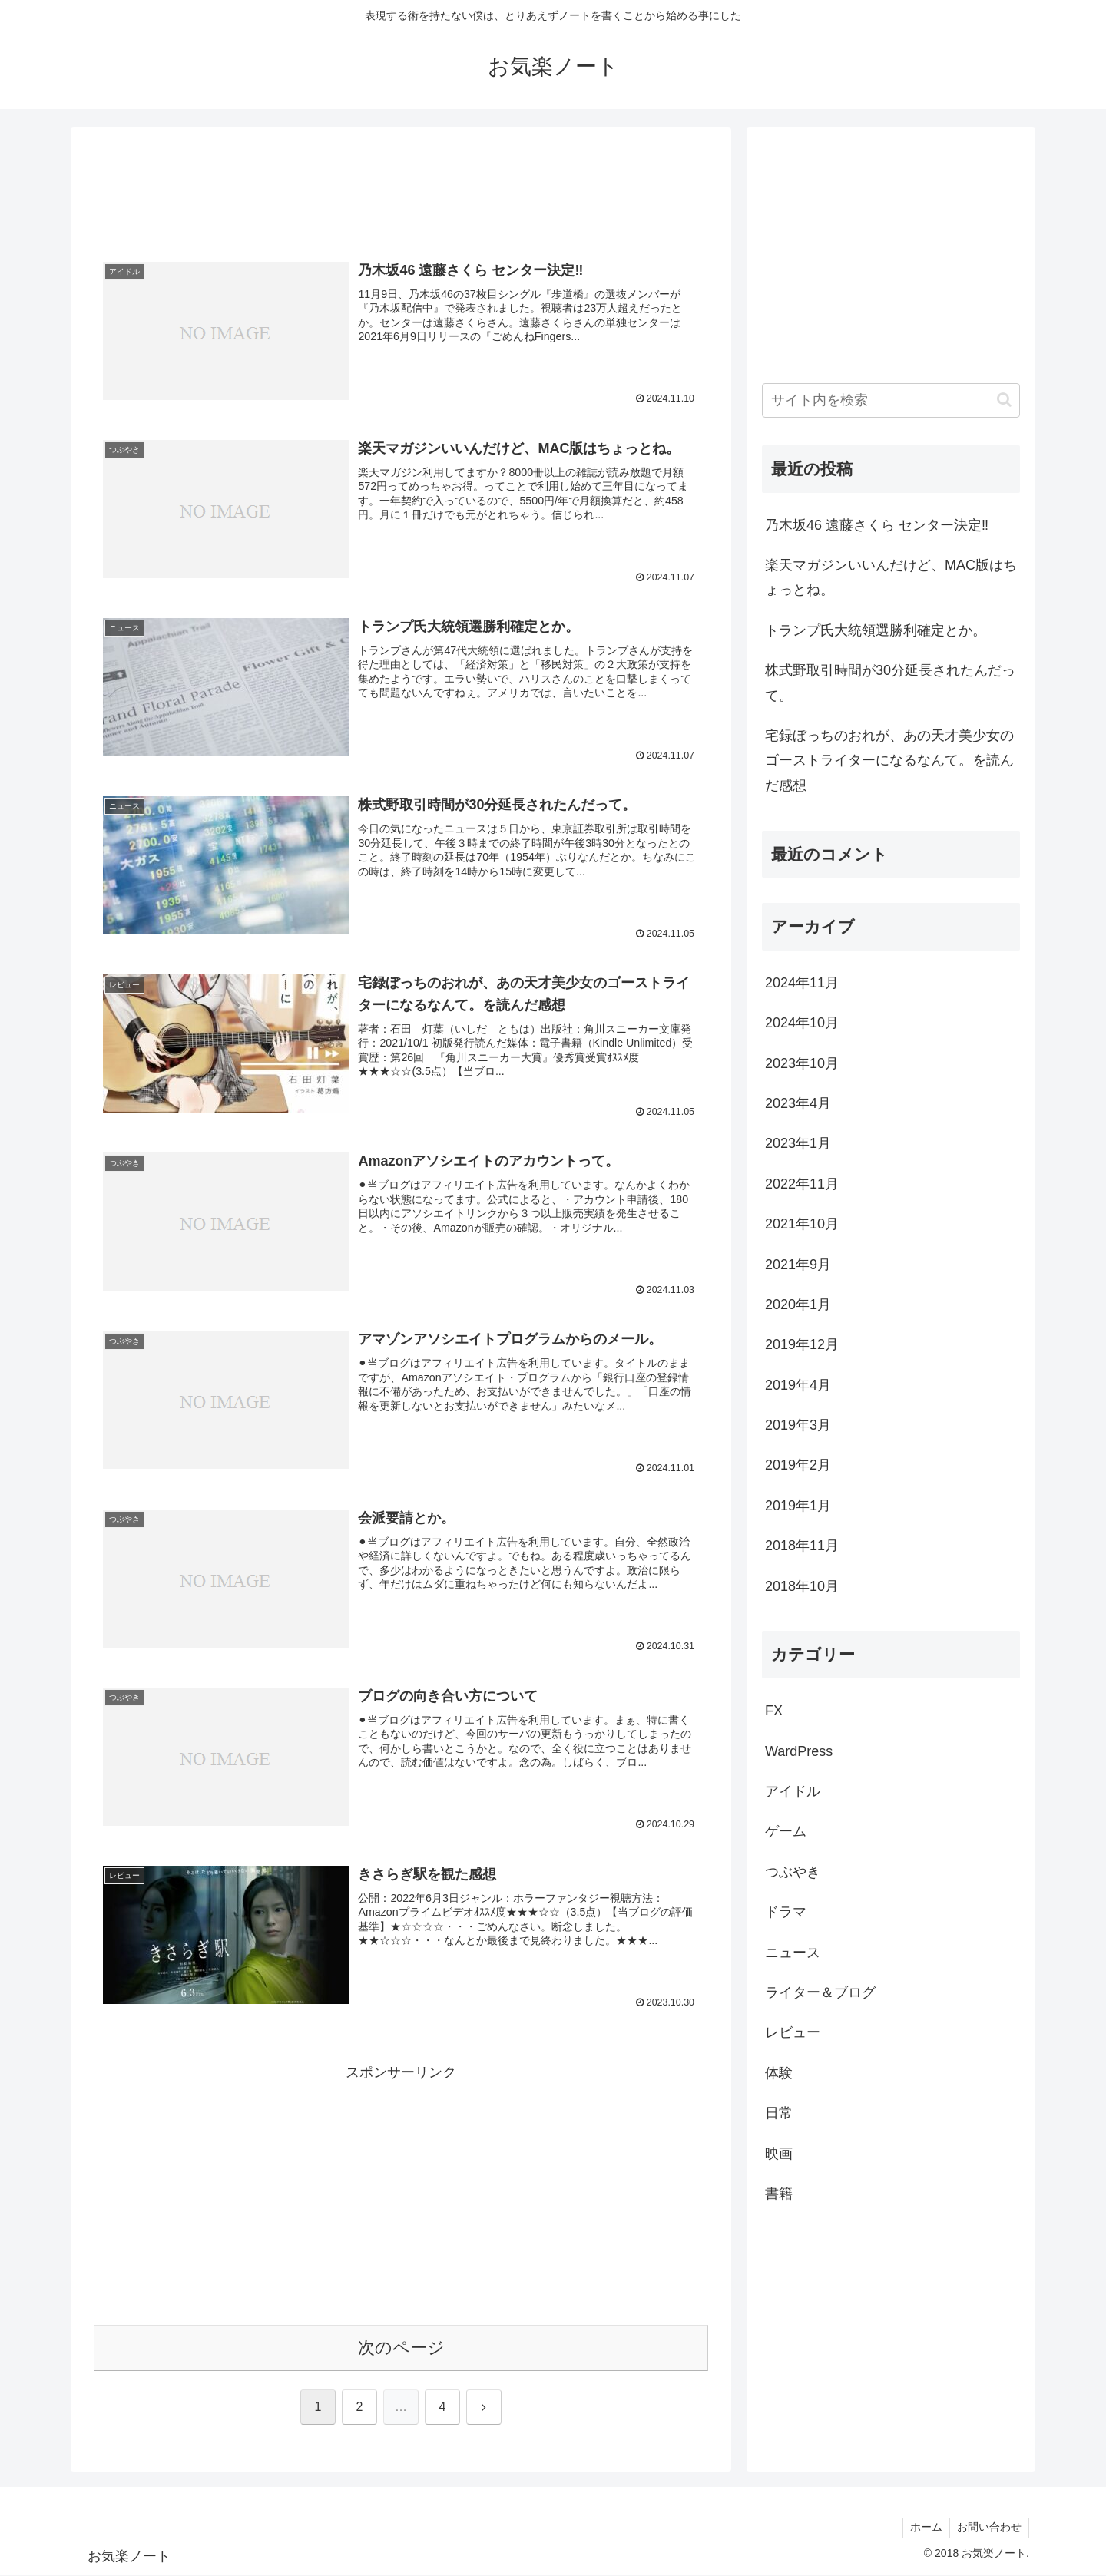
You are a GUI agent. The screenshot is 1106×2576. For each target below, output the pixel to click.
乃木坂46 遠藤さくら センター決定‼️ (876, 525)
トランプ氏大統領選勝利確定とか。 (875, 630)
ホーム (924, 2527)
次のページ (401, 2347)
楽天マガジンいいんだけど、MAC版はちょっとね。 (891, 577)
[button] (1004, 399)
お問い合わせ (988, 2527)
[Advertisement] (401, 190)
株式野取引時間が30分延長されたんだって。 (890, 683)
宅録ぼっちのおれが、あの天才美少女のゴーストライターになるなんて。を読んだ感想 (889, 760)
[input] (891, 400)
